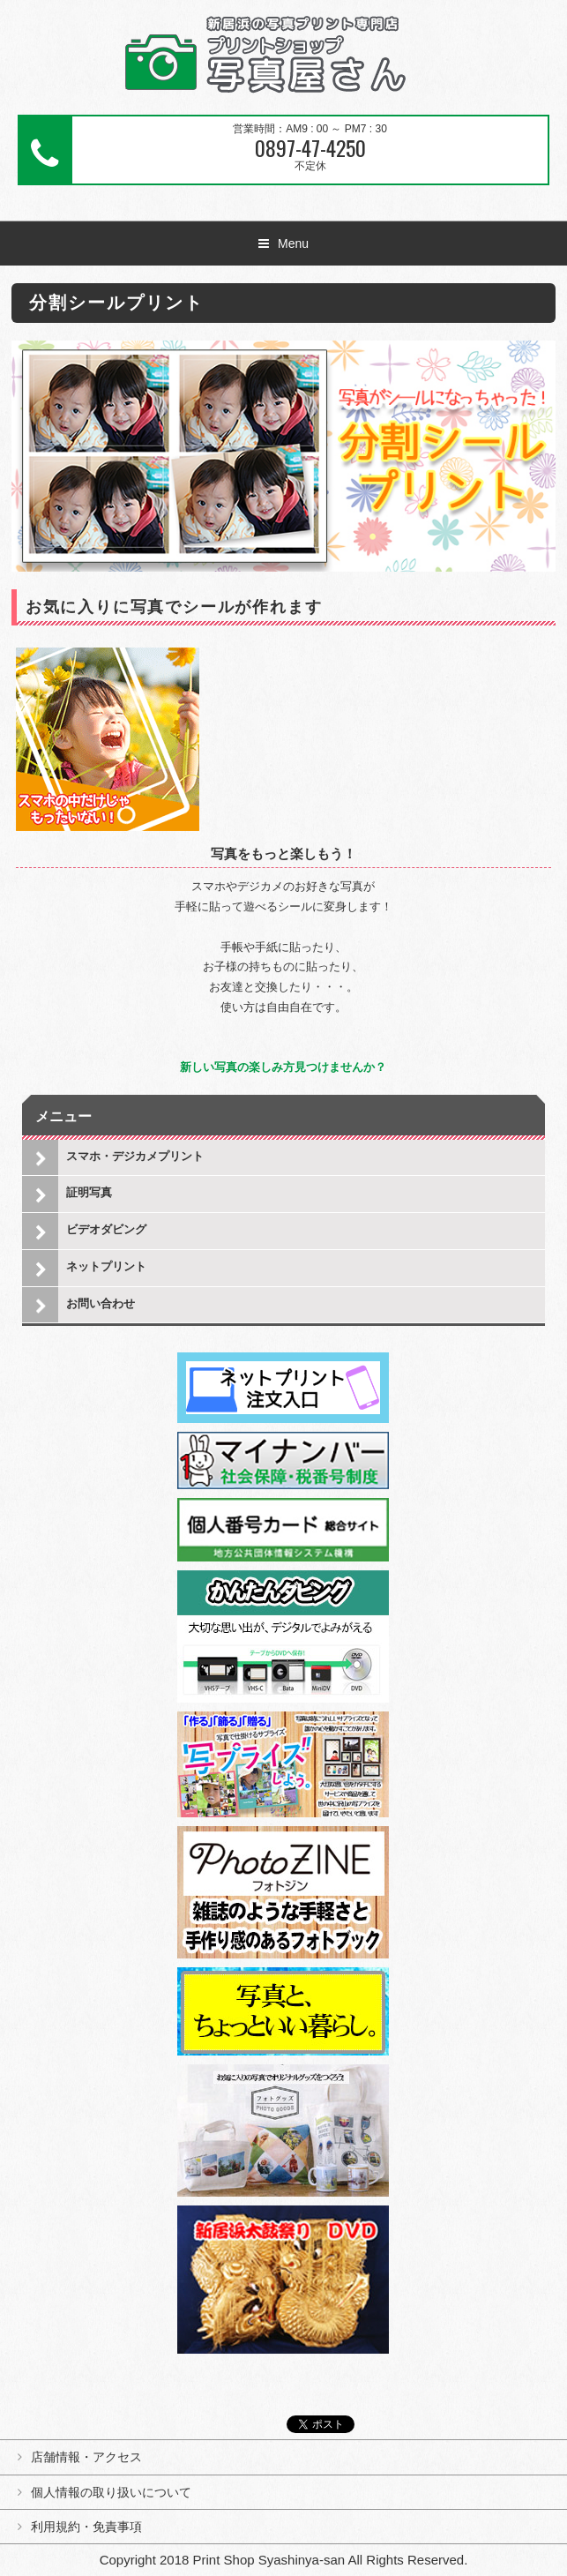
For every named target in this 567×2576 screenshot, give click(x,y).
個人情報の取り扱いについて (111, 2492)
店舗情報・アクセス (86, 2457)
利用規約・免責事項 (86, 2527)
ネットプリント (106, 1266)
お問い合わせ (100, 1303)
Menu (293, 243)
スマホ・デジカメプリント (135, 1156)
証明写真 (89, 1192)
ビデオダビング (106, 1229)
